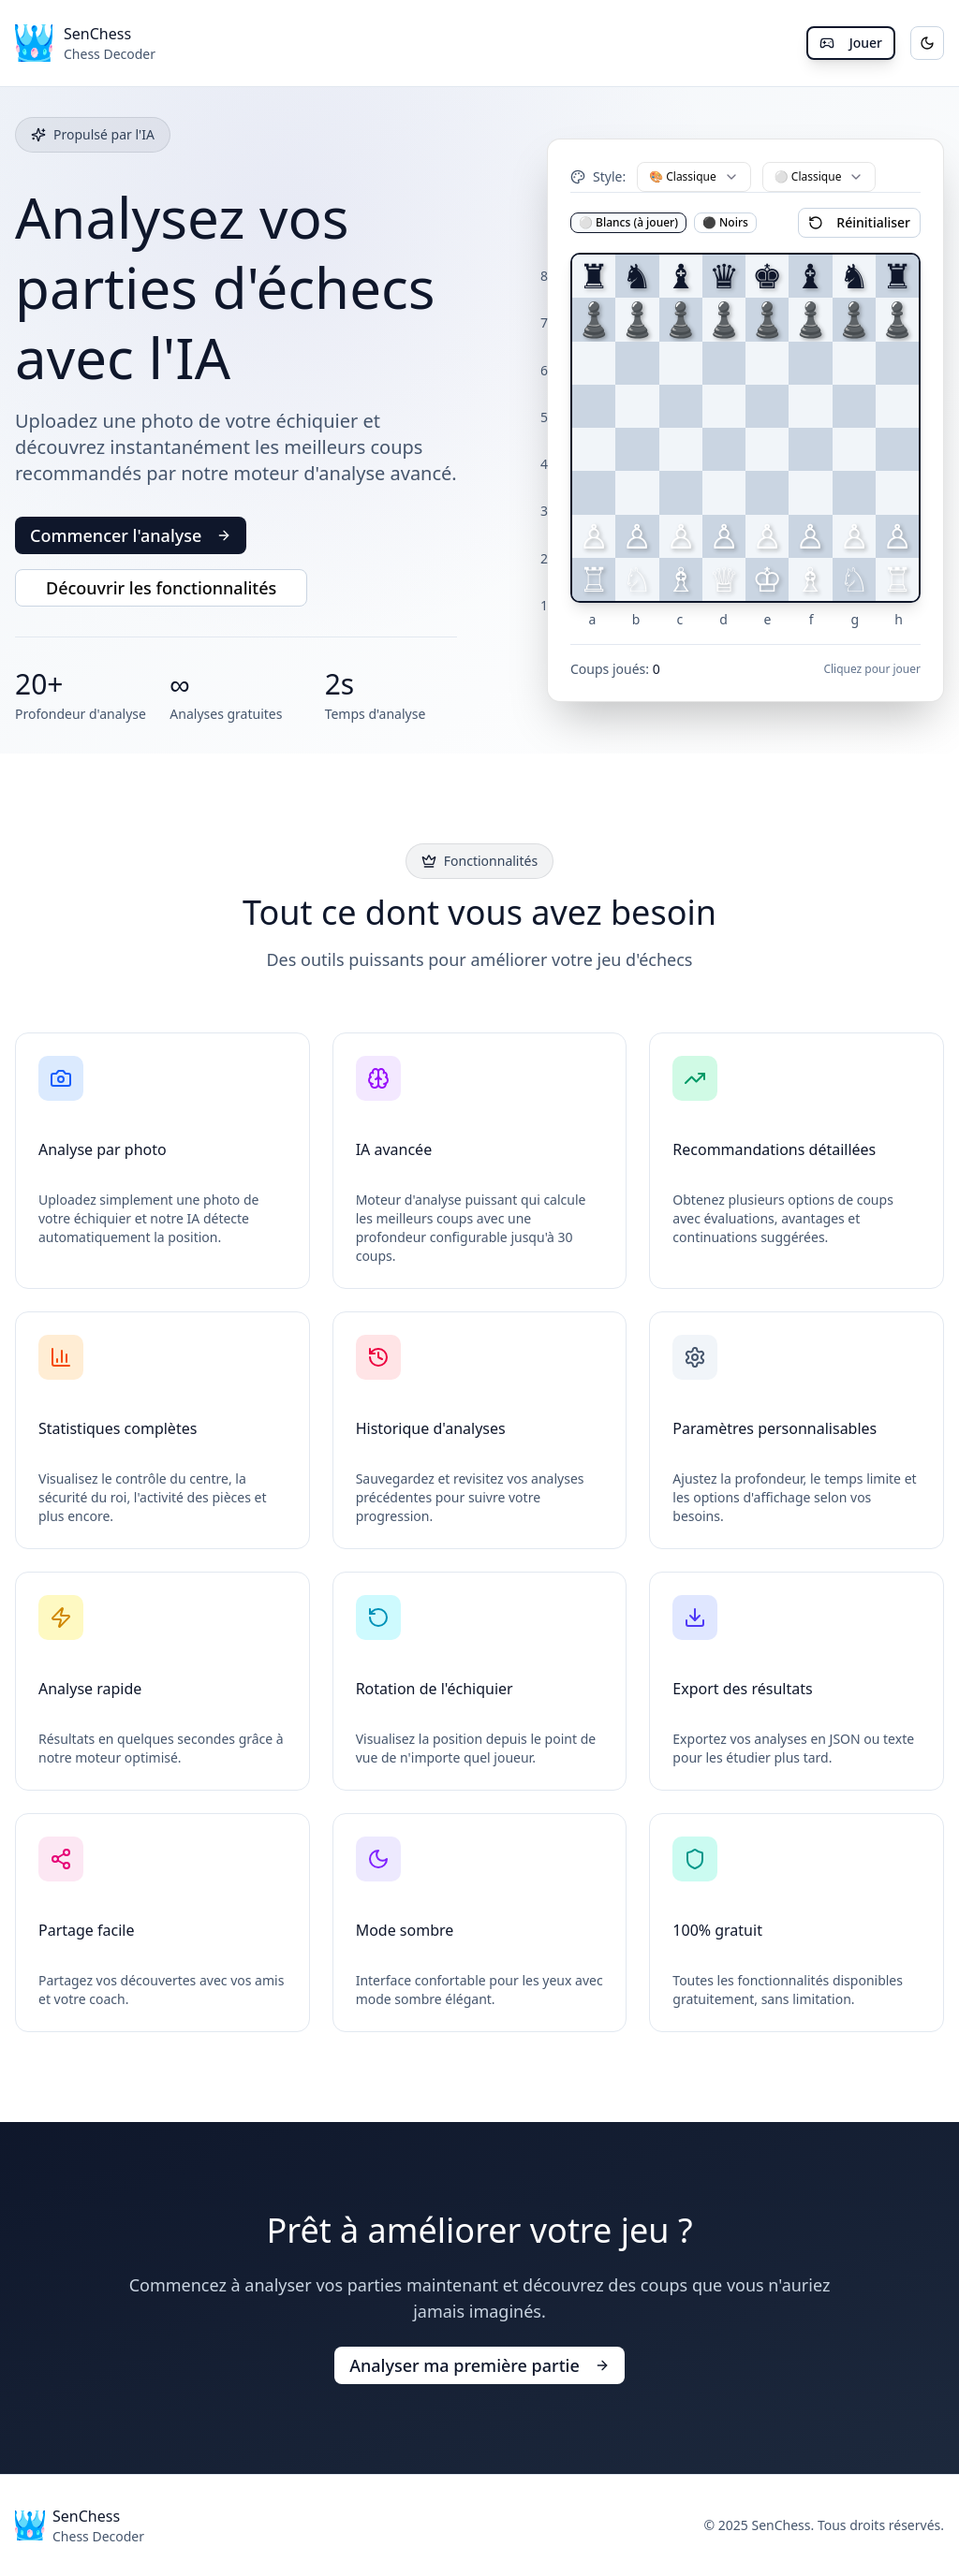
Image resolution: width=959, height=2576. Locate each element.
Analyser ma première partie (479, 2365)
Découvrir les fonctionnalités (161, 588)
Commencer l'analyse (130, 535)
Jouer (850, 42)
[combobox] (694, 177)
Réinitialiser (859, 222)
